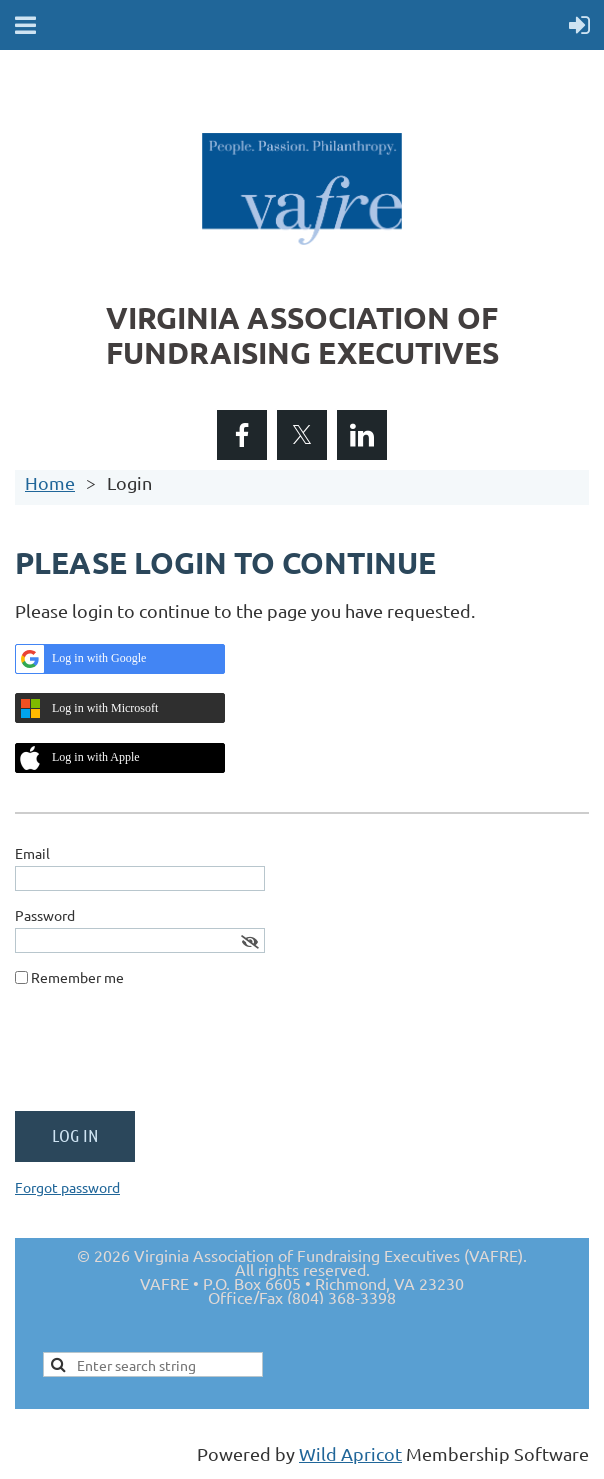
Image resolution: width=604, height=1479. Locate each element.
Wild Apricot (350, 1453)
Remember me (77, 977)
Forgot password (67, 1187)
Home (50, 482)
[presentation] (167, 1057)
